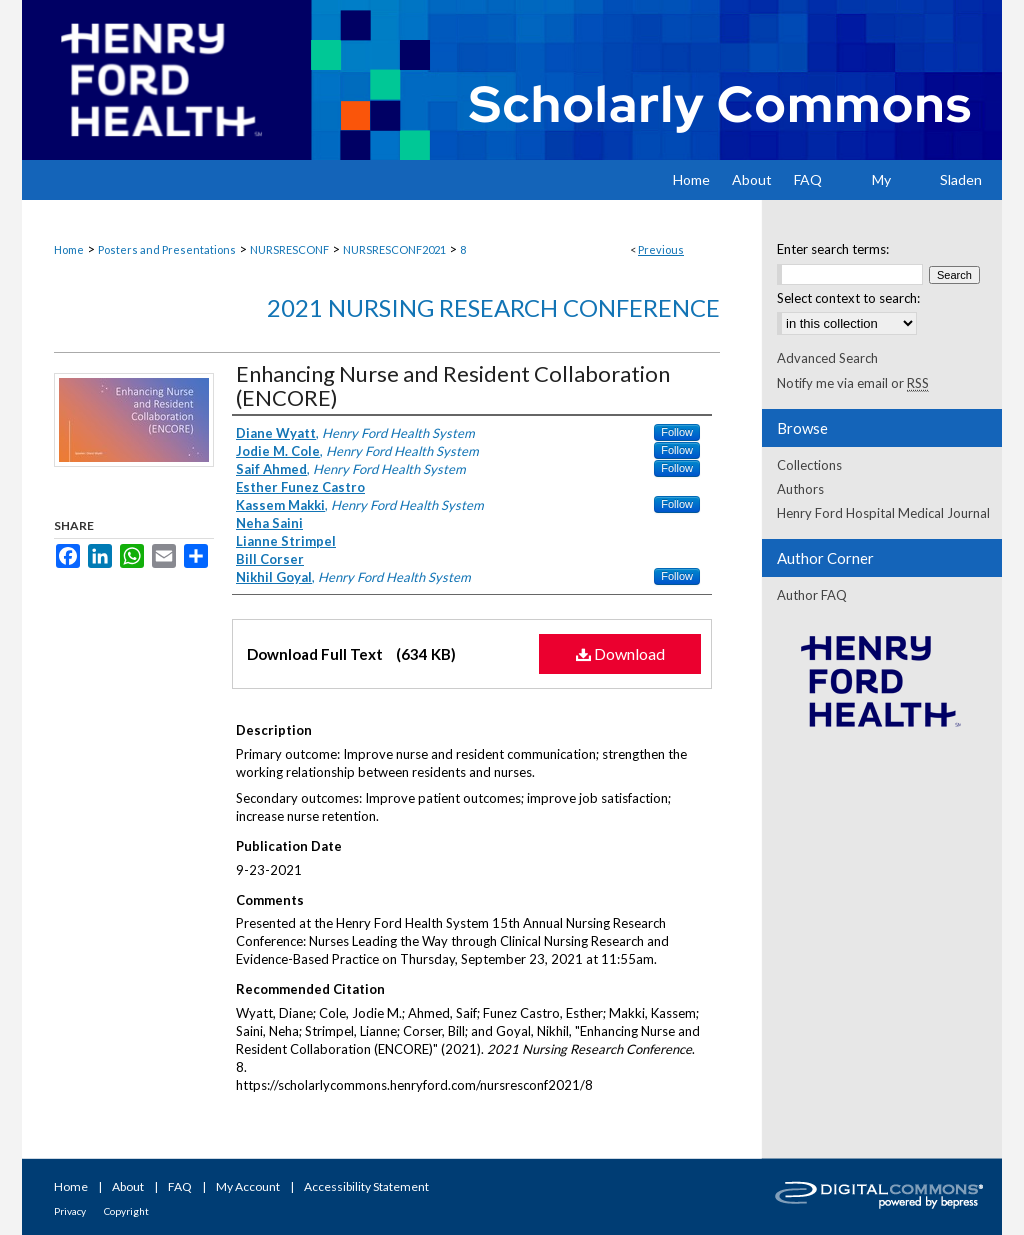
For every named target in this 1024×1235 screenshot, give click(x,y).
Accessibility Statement (366, 1186)
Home (69, 249)
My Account (248, 1186)
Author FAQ (812, 595)
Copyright (126, 1211)
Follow (677, 432)
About (128, 1186)
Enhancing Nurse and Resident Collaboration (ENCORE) (453, 385)
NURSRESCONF (289, 249)
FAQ (180, 1186)
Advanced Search (827, 358)
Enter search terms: (833, 249)
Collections (809, 465)
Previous (661, 249)
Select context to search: (848, 298)
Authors (800, 489)
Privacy (70, 1211)
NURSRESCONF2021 (394, 249)
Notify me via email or (853, 383)
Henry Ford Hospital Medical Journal (883, 513)
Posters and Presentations (167, 249)
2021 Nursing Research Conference (493, 307)
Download (620, 653)
